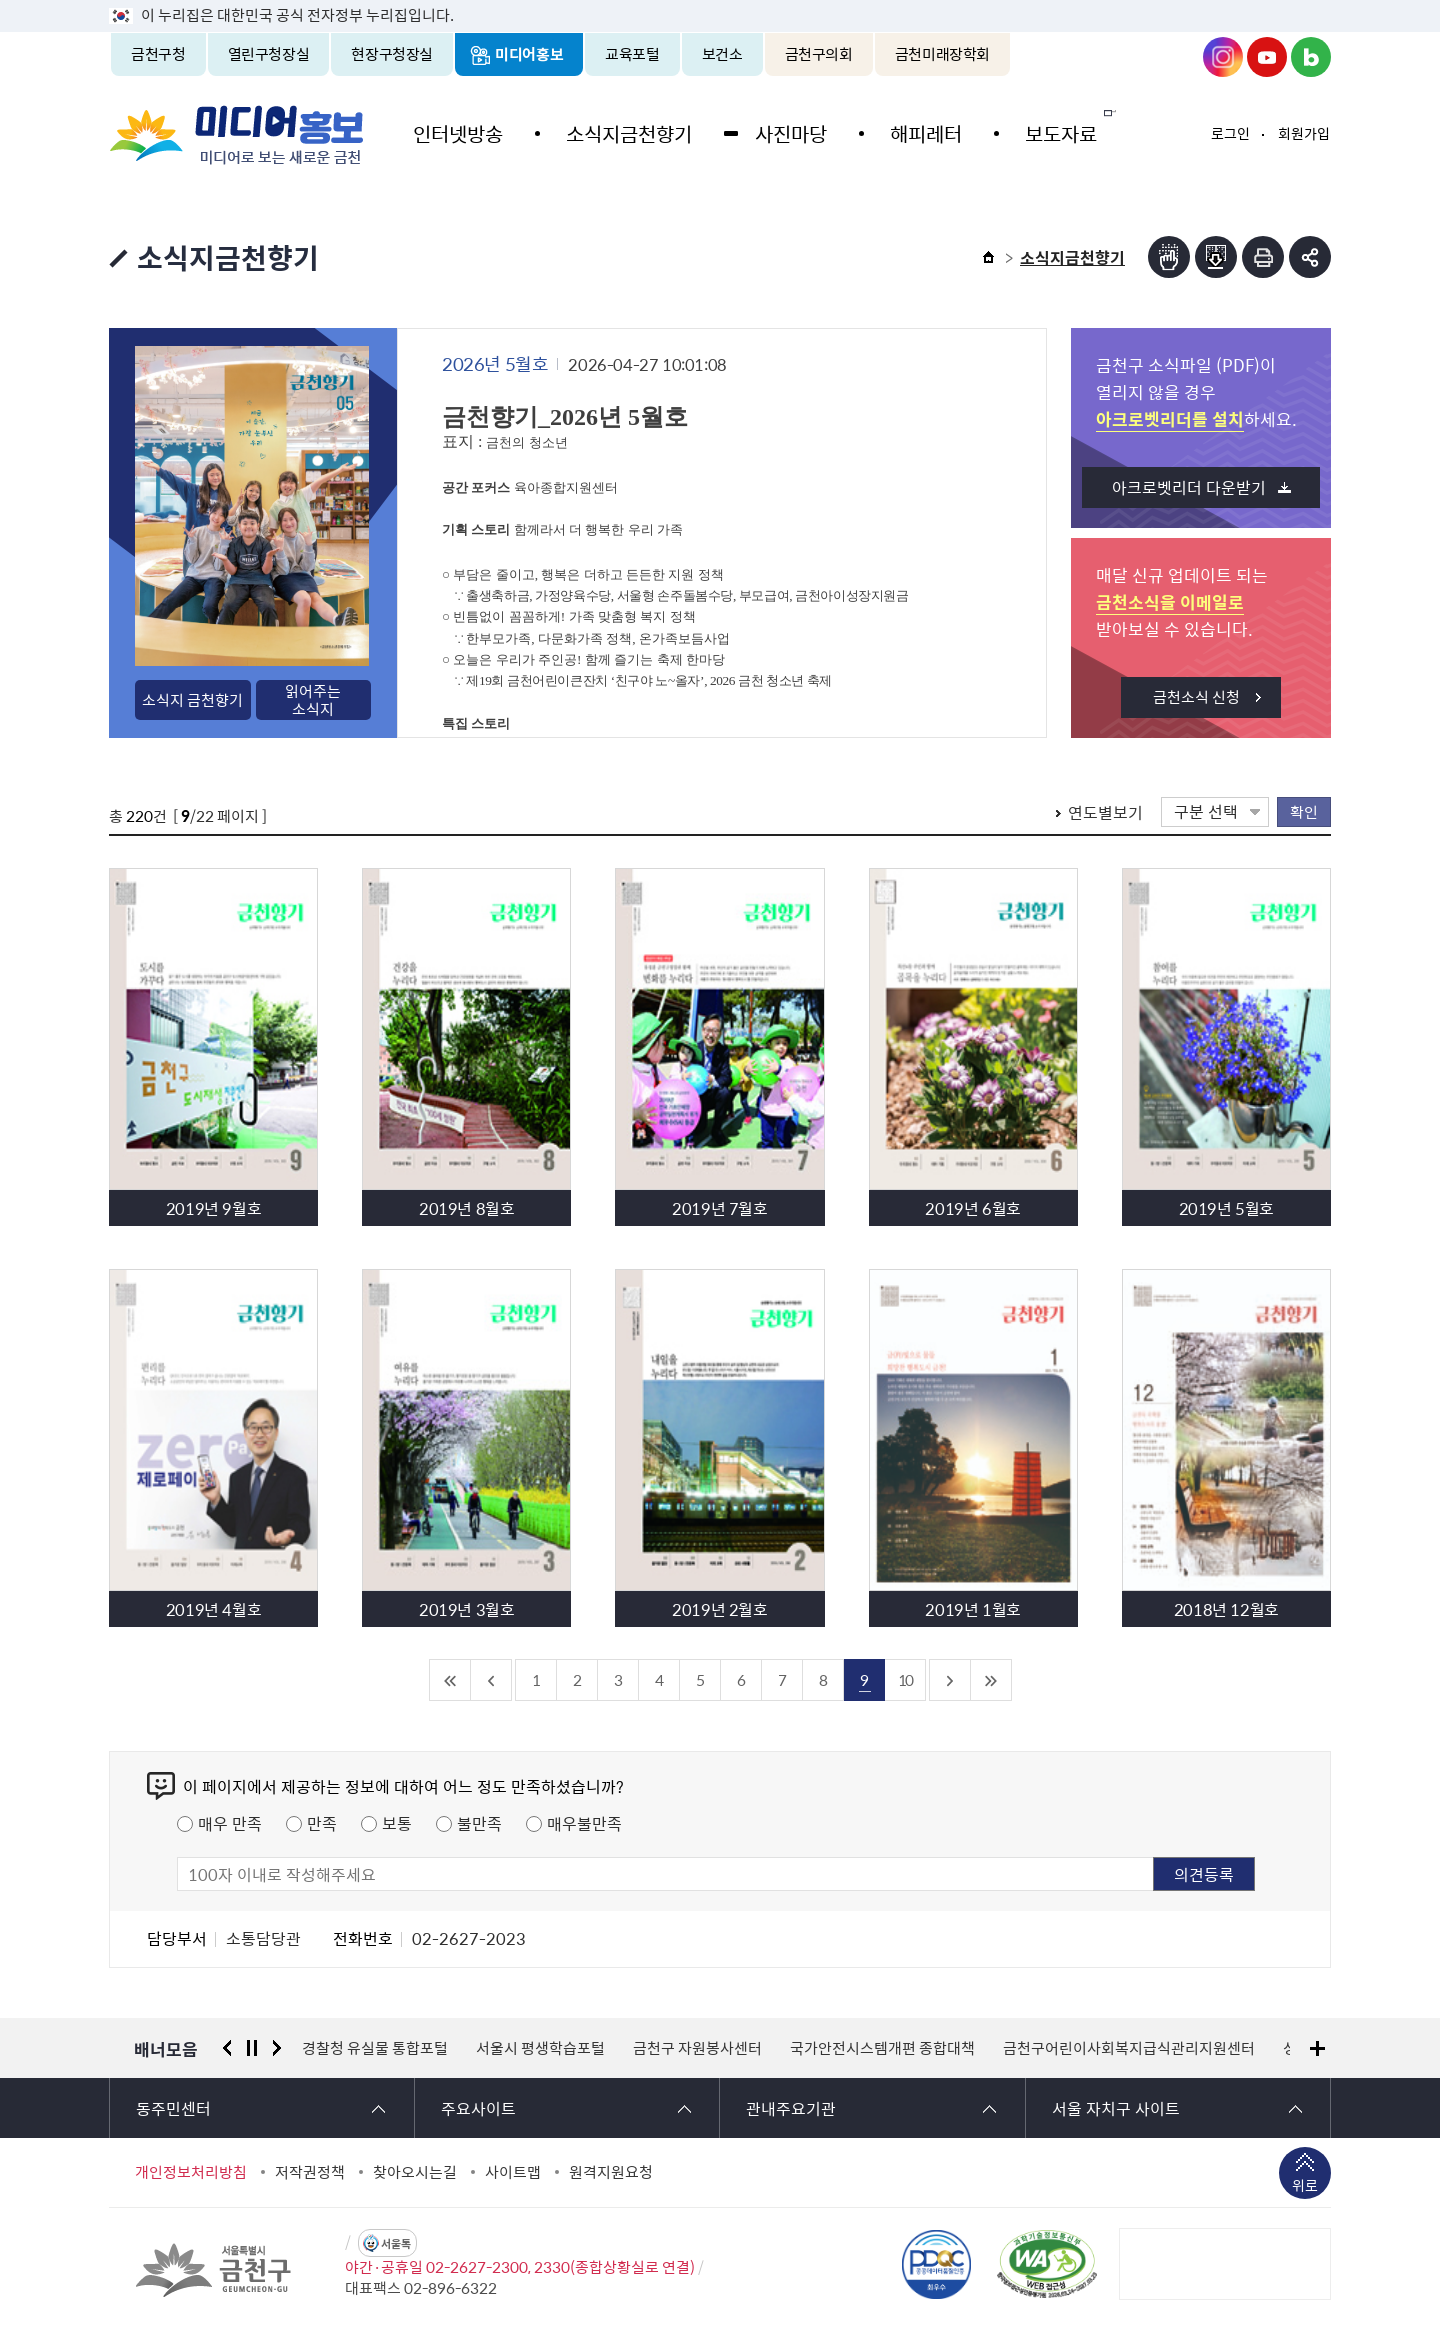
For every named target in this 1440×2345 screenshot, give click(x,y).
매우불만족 (584, 1823)
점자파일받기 (1216, 257)
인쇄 (1263, 257)
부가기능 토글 (1310, 257)
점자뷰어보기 (1169, 257)
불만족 (479, 1823)
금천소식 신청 (1196, 697)
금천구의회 (819, 54)
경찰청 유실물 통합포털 (375, 2048)
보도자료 (1048, 132)
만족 (322, 1823)
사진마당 (784, 132)
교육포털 (632, 54)
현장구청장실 (392, 54)
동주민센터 (173, 2108)
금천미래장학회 (942, 54)
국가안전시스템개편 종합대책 (882, 2048)
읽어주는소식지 (313, 700)
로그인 (1230, 133)
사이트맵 (513, 2172)
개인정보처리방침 (191, 2172)
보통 (397, 1823)
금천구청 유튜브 (1267, 57)
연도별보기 (1105, 812)
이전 (227, 2048)
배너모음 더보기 (1317, 2048)
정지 (252, 2048)
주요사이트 (478, 2108)
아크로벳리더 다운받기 (1189, 487)
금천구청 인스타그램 (1223, 57)
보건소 (722, 54)
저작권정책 (310, 2172)
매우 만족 (230, 1823)
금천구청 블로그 (1311, 57)
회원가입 (1304, 133)
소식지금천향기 (625, 132)
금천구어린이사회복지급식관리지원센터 (1129, 2048)
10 (905, 1679)
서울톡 (396, 2243)
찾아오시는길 (415, 2172)
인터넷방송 (457, 132)
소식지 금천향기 (192, 700)
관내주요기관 (791, 2108)
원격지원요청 (611, 2172)
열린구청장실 (269, 54)
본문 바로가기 (720, 0)
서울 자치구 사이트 (1116, 2108)
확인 (1304, 811)
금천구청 (158, 54)
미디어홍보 (529, 54)
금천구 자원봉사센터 (697, 2048)
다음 (277, 2048)
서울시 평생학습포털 (540, 2048)
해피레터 (916, 132)
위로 (1305, 2187)
